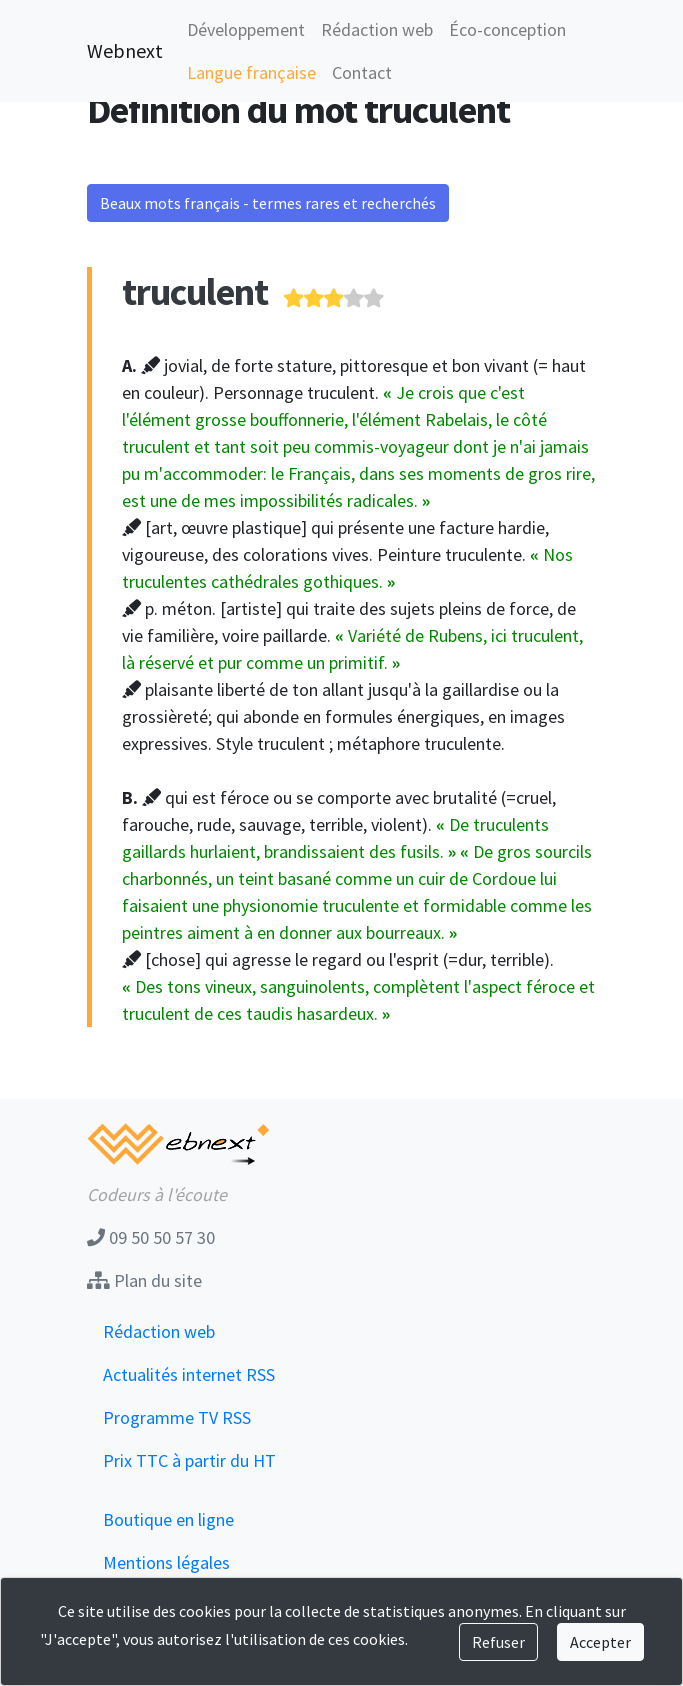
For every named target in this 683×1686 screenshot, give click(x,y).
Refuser (498, 1642)
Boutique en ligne (168, 1519)
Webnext (125, 50)
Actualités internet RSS (189, 1374)
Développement (246, 29)
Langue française (251, 72)
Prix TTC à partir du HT (189, 1460)
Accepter (600, 1642)
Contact (362, 72)
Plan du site (144, 1280)
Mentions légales (166, 1562)
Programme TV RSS (177, 1417)
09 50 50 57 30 (151, 1237)
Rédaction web (377, 29)
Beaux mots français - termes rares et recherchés (268, 203)
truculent (195, 291)
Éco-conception (507, 29)
